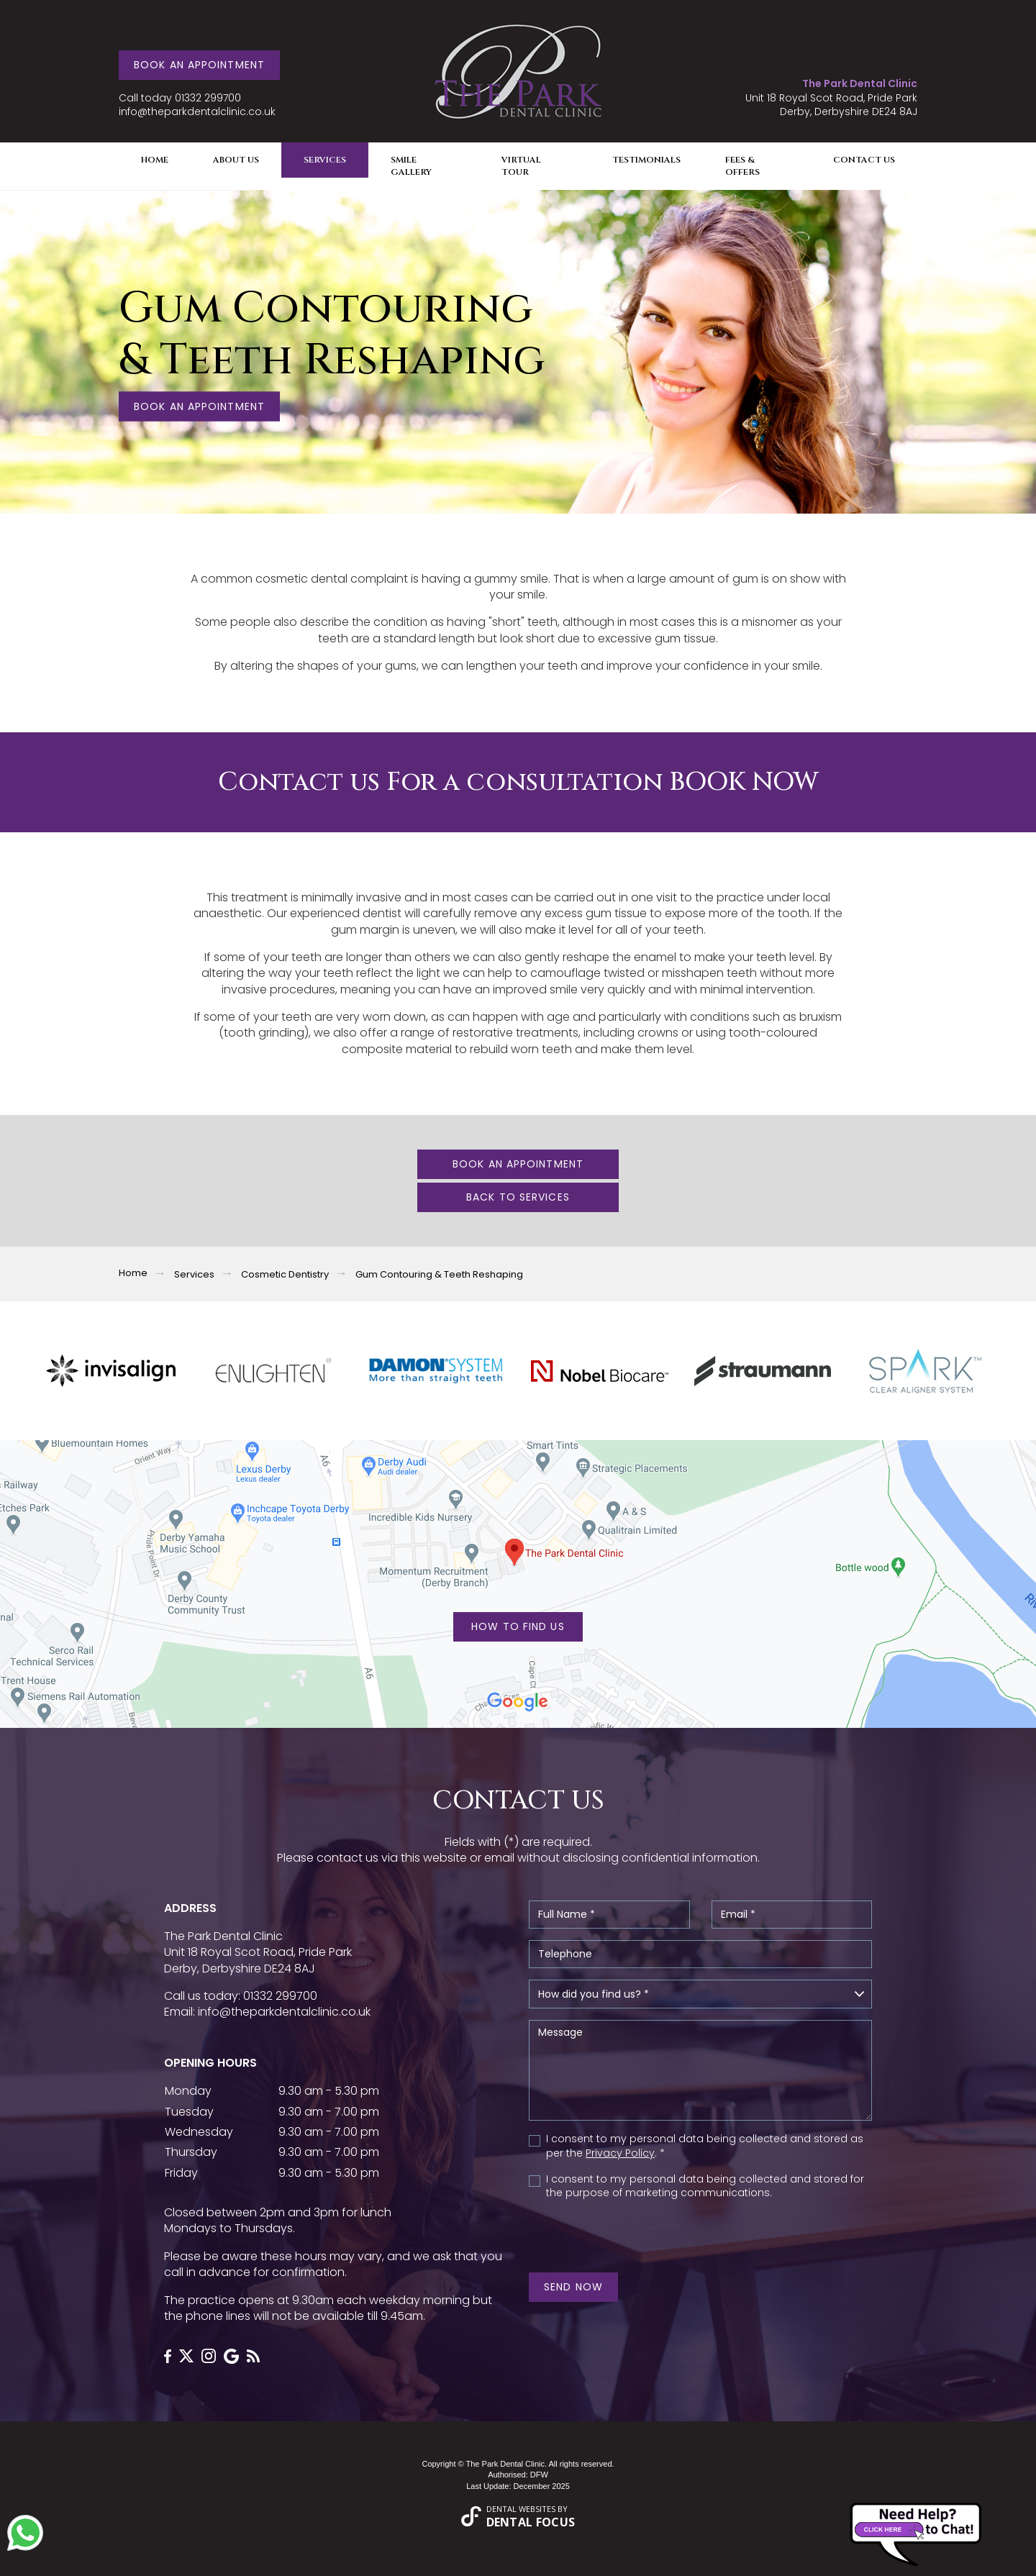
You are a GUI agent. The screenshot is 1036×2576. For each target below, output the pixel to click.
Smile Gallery (411, 166)
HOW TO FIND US (517, 1626)
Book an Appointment (199, 65)
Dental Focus (531, 2522)
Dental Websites (520, 2508)
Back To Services (518, 1197)
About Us (236, 159)
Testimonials (646, 159)
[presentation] (605, 2232)
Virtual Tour (521, 166)
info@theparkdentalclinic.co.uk (197, 112)
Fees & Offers (742, 166)
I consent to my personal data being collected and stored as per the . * (704, 2146)
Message (700, 2070)
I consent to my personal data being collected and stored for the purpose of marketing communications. (705, 2186)
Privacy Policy (620, 2153)
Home (154, 159)
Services (325, 159)
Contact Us (864, 159)
